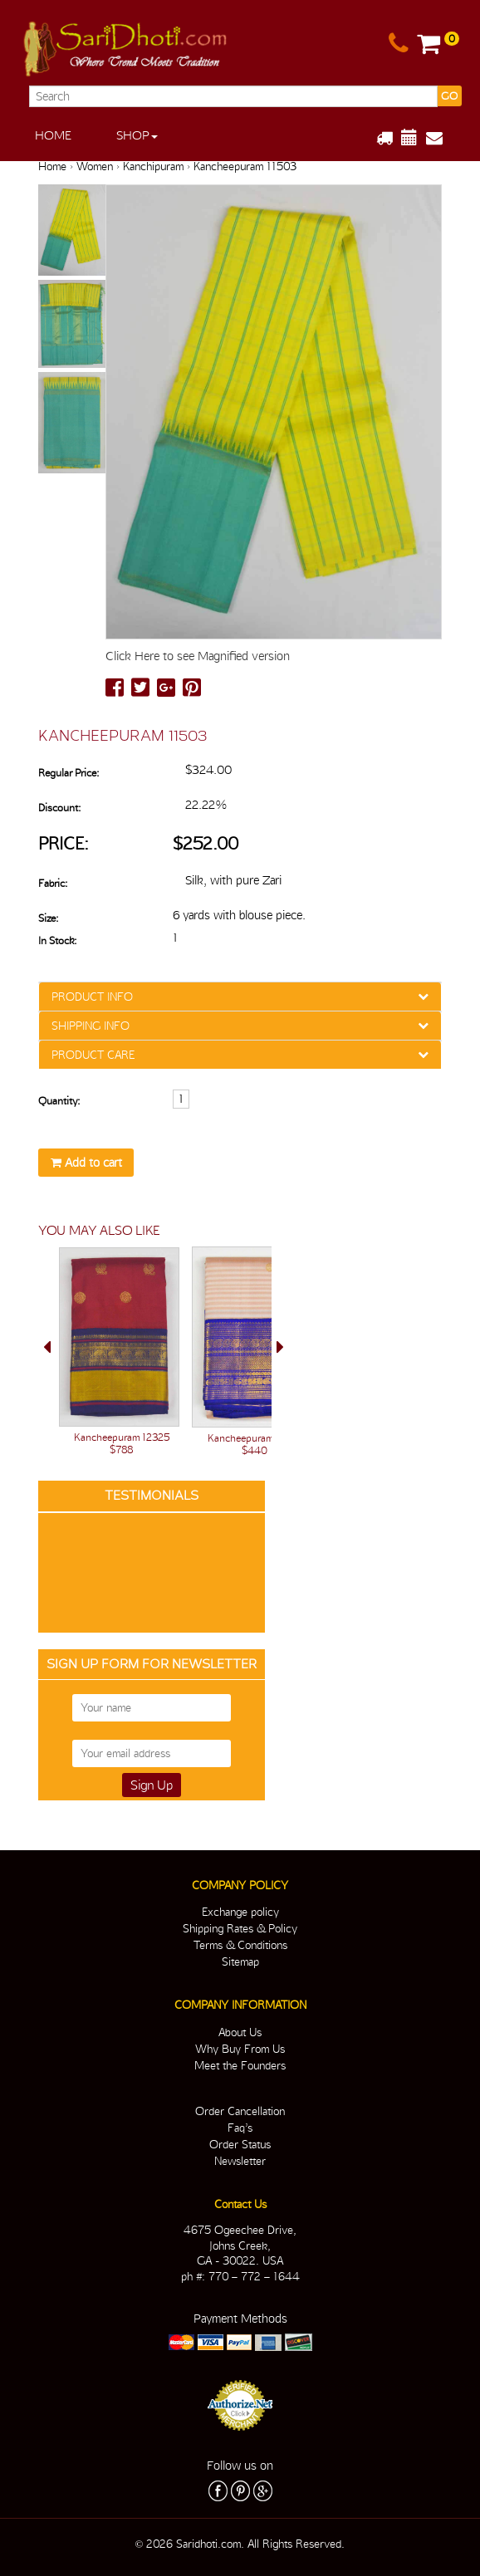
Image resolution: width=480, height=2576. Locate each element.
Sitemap (240, 1961)
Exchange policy (240, 1911)
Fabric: (52, 883)
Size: (48, 918)
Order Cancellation (240, 2111)
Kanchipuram (153, 166)
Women (94, 166)
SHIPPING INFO (90, 1025)
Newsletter (240, 2160)
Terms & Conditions (240, 1945)
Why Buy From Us (240, 2048)
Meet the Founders (240, 2065)
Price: (63, 843)
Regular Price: (68, 772)
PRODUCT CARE (93, 1054)
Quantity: (59, 1101)
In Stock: (57, 940)
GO (449, 96)
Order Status (240, 2144)
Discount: (59, 807)
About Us (240, 2032)
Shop (137, 135)
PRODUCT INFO (92, 996)
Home (53, 135)
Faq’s (240, 2127)
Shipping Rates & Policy (240, 1928)
